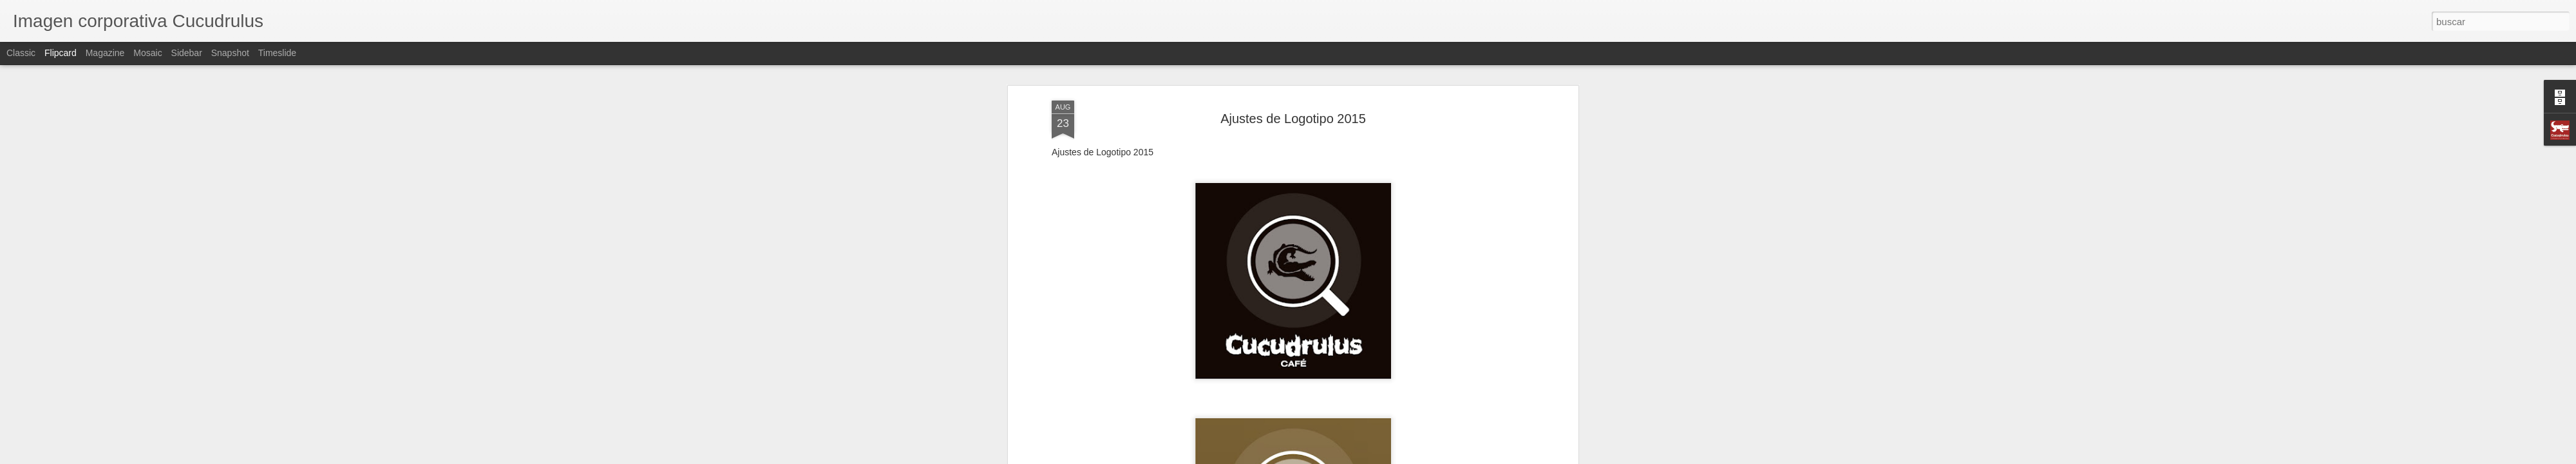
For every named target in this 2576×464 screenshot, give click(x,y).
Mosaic (147, 53)
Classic (20, 53)
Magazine (105, 53)
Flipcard (60, 53)
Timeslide (277, 53)
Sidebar (186, 53)
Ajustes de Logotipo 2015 (1293, 96)
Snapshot (230, 53)
